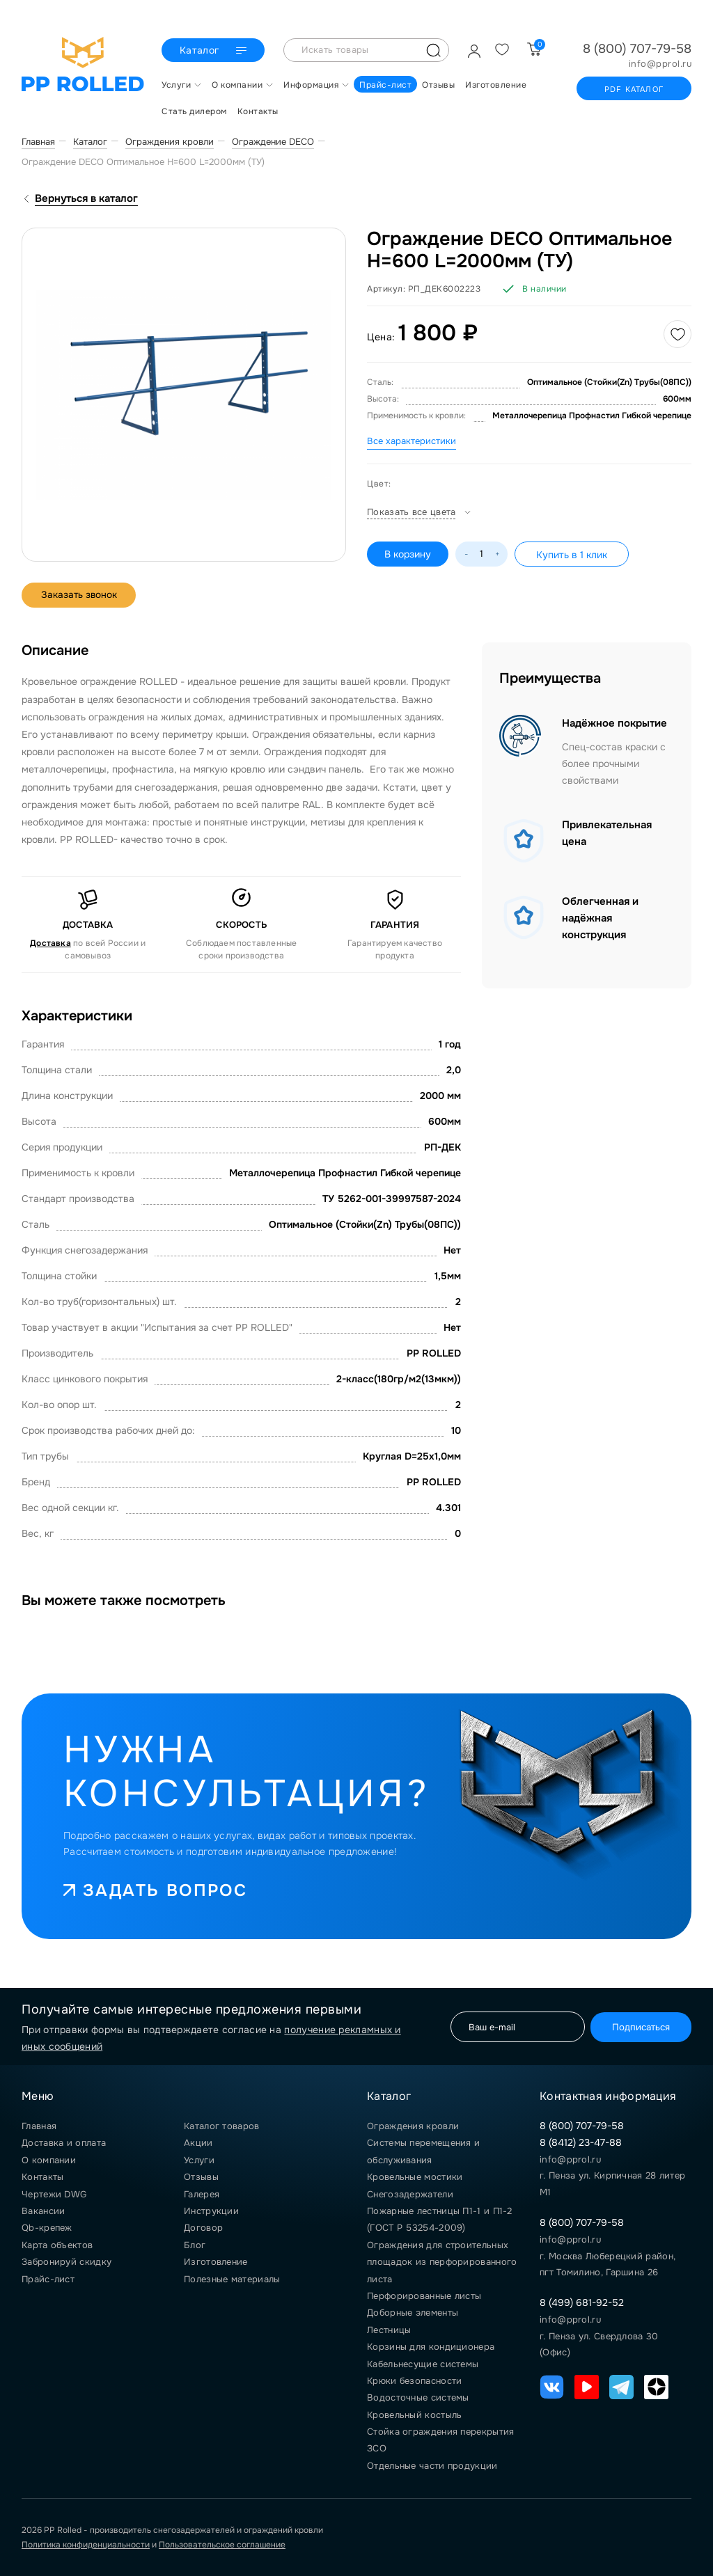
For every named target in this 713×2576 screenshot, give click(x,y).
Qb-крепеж (47, 2228)
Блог (194, 2245)
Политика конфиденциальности (86, 2544)
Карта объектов (57, 2245)
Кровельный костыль (414, 2415)
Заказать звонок (81, 595)
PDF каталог (634, 89)
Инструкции (211, 2211)
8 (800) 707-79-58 (637, 48)
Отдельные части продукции (432, 2466)
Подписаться (638, 2026)
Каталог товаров (222, 2126)
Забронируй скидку (66, 2262)
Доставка (50, 943)
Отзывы (201, 2177)
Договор (203, 2228)
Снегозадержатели (410, 2194)
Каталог (213, 51)
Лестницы (389, 2330)
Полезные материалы (232, 2279)
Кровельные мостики (414, 2177)
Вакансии (43, 2211)
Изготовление (216, 2262)
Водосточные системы (418, 2397)
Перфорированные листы (424, 2296)
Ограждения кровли (413, 2126)
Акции (198, 2143)
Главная (39, 2126)
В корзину (407, 554)
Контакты (42, 2177)
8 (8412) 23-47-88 (581, 2142)
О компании (49, 2160)
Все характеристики (411, 441)
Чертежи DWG (54, 2194)
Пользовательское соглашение (222, 2544)
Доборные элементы (412, 2312)
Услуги (199, 2160)
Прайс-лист (48, 2279)
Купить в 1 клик (571, 554)
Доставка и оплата (64, 2143)
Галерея (201, 2194)
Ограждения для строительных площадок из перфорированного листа (442, 2262)
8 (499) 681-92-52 (582, 2302)
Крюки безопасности (414, 2381)
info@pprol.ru (660, 64)
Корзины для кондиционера (430, 2347)
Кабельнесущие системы (422, 2364)
